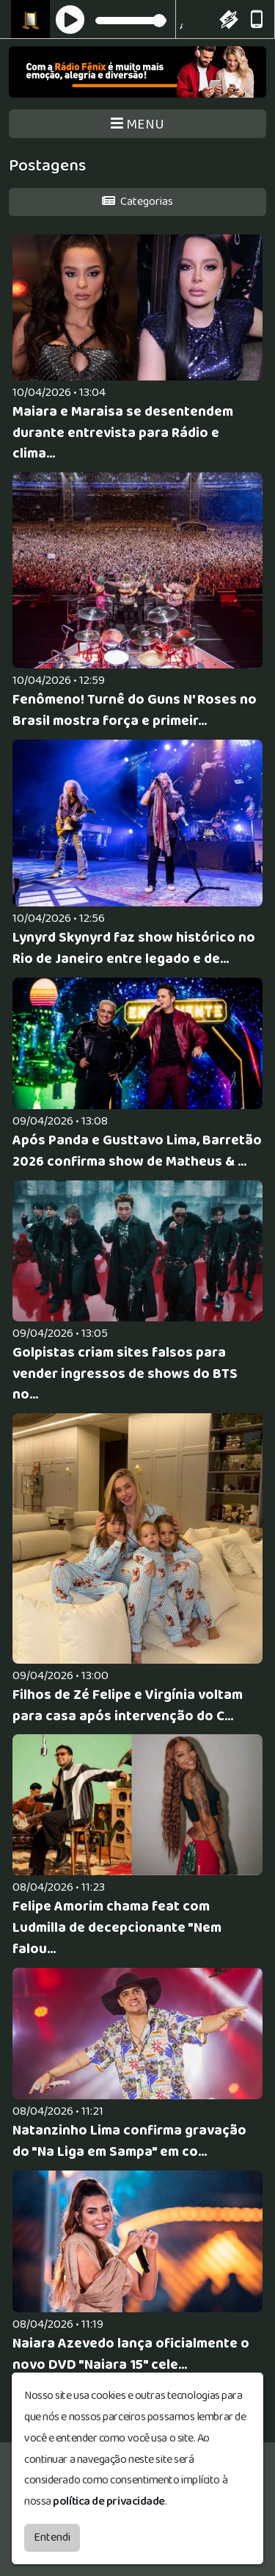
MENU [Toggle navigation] (137, 124)
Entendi (52, 2537)
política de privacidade (109, 2501)
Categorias (137, 201)
